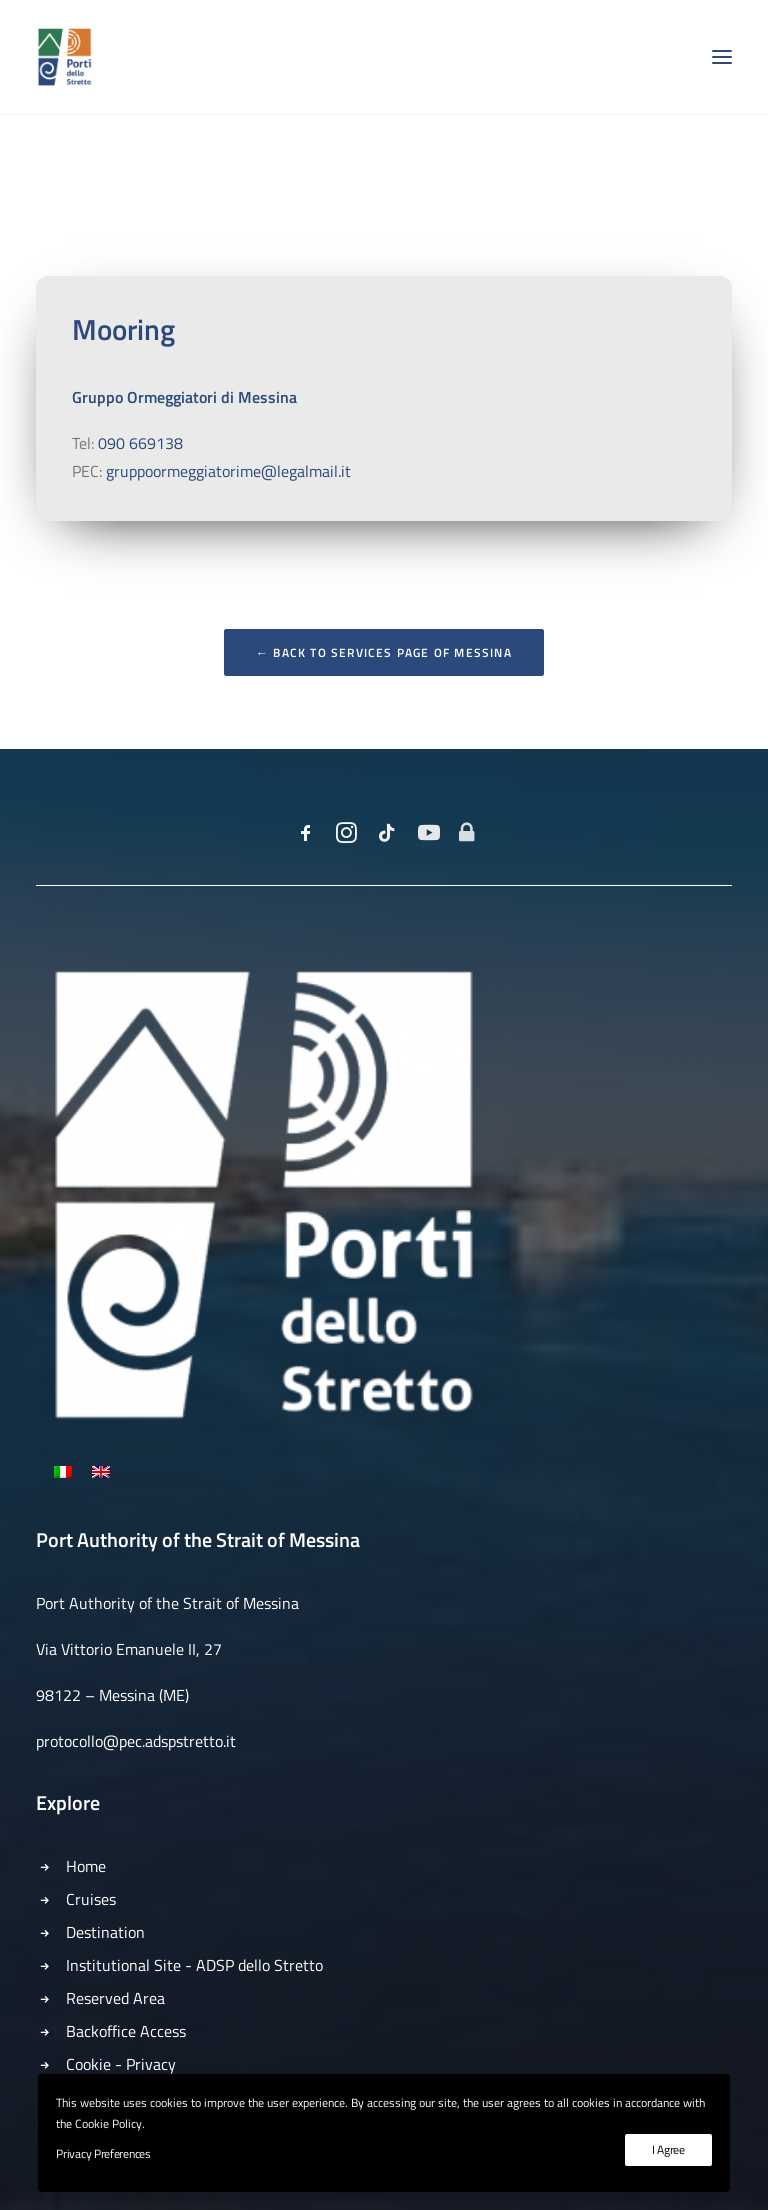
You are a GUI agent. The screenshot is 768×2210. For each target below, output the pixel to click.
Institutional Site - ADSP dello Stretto (194, 1965)
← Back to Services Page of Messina (384, 652)
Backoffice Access (126, 2031)
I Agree (668, 2149)
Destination (105, 1932)
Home (86, 1866)
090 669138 (140, 443)
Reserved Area (115, 1998)
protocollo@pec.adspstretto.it (136, 1741)
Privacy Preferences (103, 2153)
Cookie (88, 2064)
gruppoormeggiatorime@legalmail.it (228, 471)
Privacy (151, 2064)
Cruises (91, 1899)
